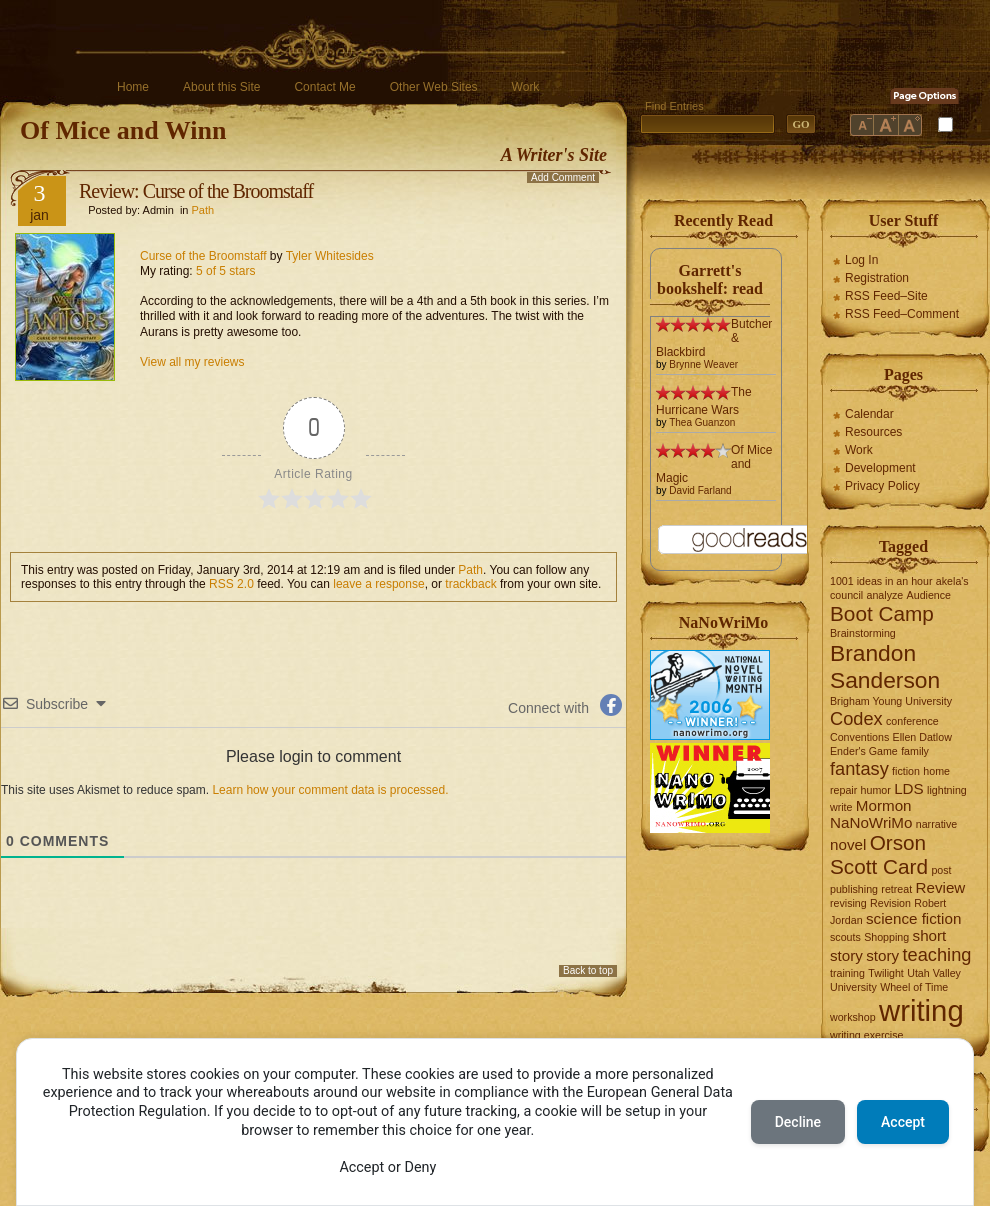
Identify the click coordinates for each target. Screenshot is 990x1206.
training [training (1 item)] (847, 973)
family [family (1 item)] (915, 751)
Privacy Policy (882, 486)
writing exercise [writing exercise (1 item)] (866, 1035)
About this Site (221, 87)
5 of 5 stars (225, 271)
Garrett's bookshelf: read (710, 279)
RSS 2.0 (231, 584)
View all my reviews (192, 362)
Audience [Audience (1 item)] (929, 595)
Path (203, 210)
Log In (861, 260)
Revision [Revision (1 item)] (890, 903)
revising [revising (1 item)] (848, 903)
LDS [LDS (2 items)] (909, 788)
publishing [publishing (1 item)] (854, 889)
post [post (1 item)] (941, 870)
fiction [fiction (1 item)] (906, 771)
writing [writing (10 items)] (921, 1010)
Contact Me (324, 87)
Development (880, 468)
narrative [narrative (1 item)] (936, 824)
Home (133, 87)
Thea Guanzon (702, 422)
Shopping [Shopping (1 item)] (886, 937)
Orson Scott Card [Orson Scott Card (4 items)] (879, 854)
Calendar (869, 414)
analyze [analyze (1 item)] (885, 595)
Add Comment (563, 177)
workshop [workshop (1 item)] (853, 1017)
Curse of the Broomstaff (203, 256)
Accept (903, 1122)
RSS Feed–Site (886, 296)
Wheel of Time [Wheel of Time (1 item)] (914, 987)
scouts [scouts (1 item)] (845, 937)
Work (526, 87)
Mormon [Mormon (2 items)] (884, 805)
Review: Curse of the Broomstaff (196, 191)
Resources (873, 432)
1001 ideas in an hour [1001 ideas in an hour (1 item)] (881, 581)
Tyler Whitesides (330, 256)
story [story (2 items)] (882, 955)
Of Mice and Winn (123, 130)
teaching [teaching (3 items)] (937, 954)
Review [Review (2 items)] (941, 887)
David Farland (700, 490)
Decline (798, 1122)
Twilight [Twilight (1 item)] (886, 973)
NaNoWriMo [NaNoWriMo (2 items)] (871, 822)
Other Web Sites (434, 87)
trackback (470, 584)
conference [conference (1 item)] (912, 721)
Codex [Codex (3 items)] (856, 718)
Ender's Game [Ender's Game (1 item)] (864, 751)
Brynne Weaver (703, 364)
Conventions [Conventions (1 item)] (859, 737)
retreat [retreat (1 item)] (896, 889)
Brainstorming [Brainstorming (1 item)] (863, 633)
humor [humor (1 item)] (876, 790)
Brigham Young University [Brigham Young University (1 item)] (891, 701)
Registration (877, 278)
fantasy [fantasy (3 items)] (859, 768)
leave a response (378, 584)
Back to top (588, 970)
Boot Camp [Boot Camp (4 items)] (882, 613)
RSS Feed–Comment (902, 314)
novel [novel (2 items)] (848, 844)
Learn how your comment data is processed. (330, 790)
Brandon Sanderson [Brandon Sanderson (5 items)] (885, 666)
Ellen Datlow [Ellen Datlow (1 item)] (922, 737)
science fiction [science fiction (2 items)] (913, 918)
